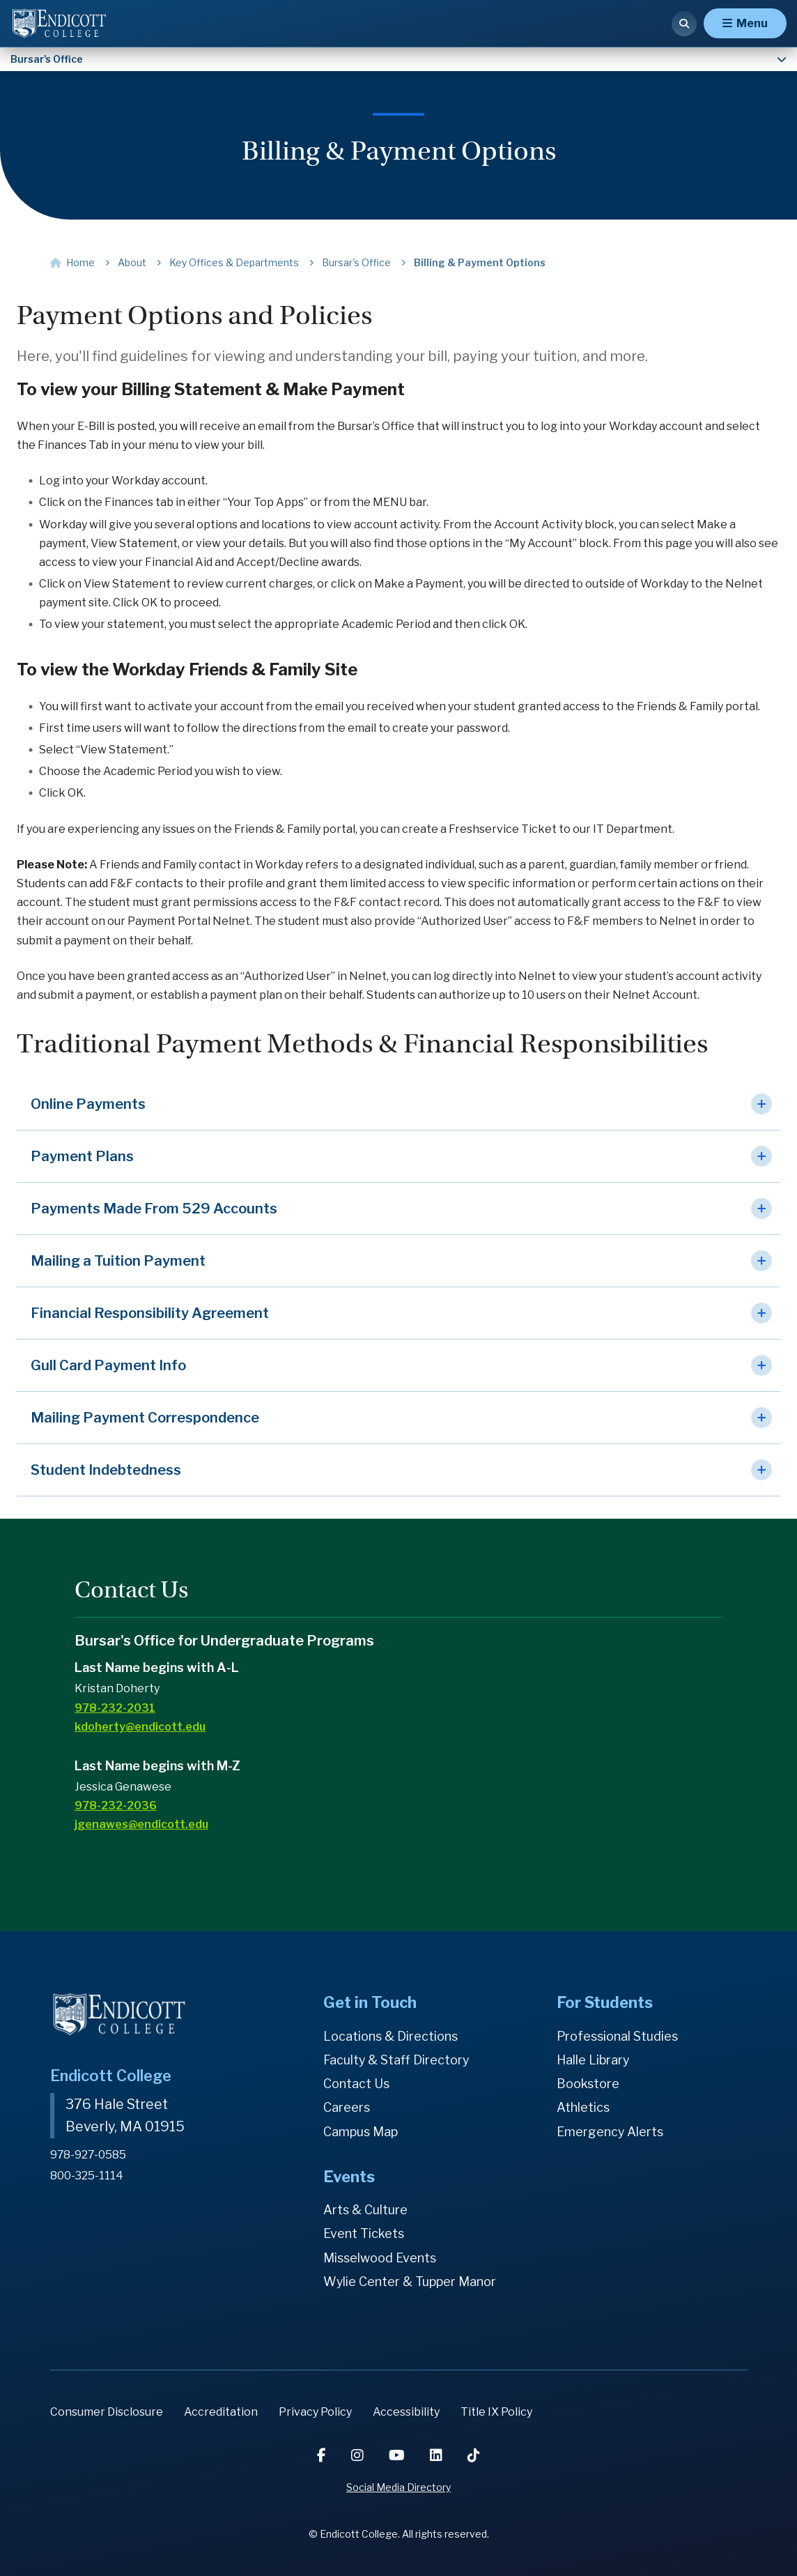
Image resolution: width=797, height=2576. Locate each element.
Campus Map (360, 2131)
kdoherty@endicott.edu (140, 1726)
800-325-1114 (87, 2174)
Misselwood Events (379, 2258)
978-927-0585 (88, 2154)
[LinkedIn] (437, 2455)
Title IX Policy (496, 2411)
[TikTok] (473, 2455)
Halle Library (593, 2060)
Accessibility (406, 2411)
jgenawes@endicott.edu (141, 1824)
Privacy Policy (315, 2411)
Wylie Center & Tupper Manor (410, 2281)
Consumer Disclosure (106, 2411)
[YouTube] (398, 2455)
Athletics (583, 2107)
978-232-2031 (115, 1708)
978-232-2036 (116, 1805)
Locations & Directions (390, 2036)
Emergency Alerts (610, 2131)
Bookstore (588, 2083)
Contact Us (356, 2083)
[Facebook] (323, 2455)
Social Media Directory (398, 2487)
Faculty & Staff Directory (397, 2060)
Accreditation (221, 2411)
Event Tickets (363, 2233)
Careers (346, 2107)
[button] (398, 1104)
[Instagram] (358, 2455)
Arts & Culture (365, 2209)
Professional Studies (618, 2036)
